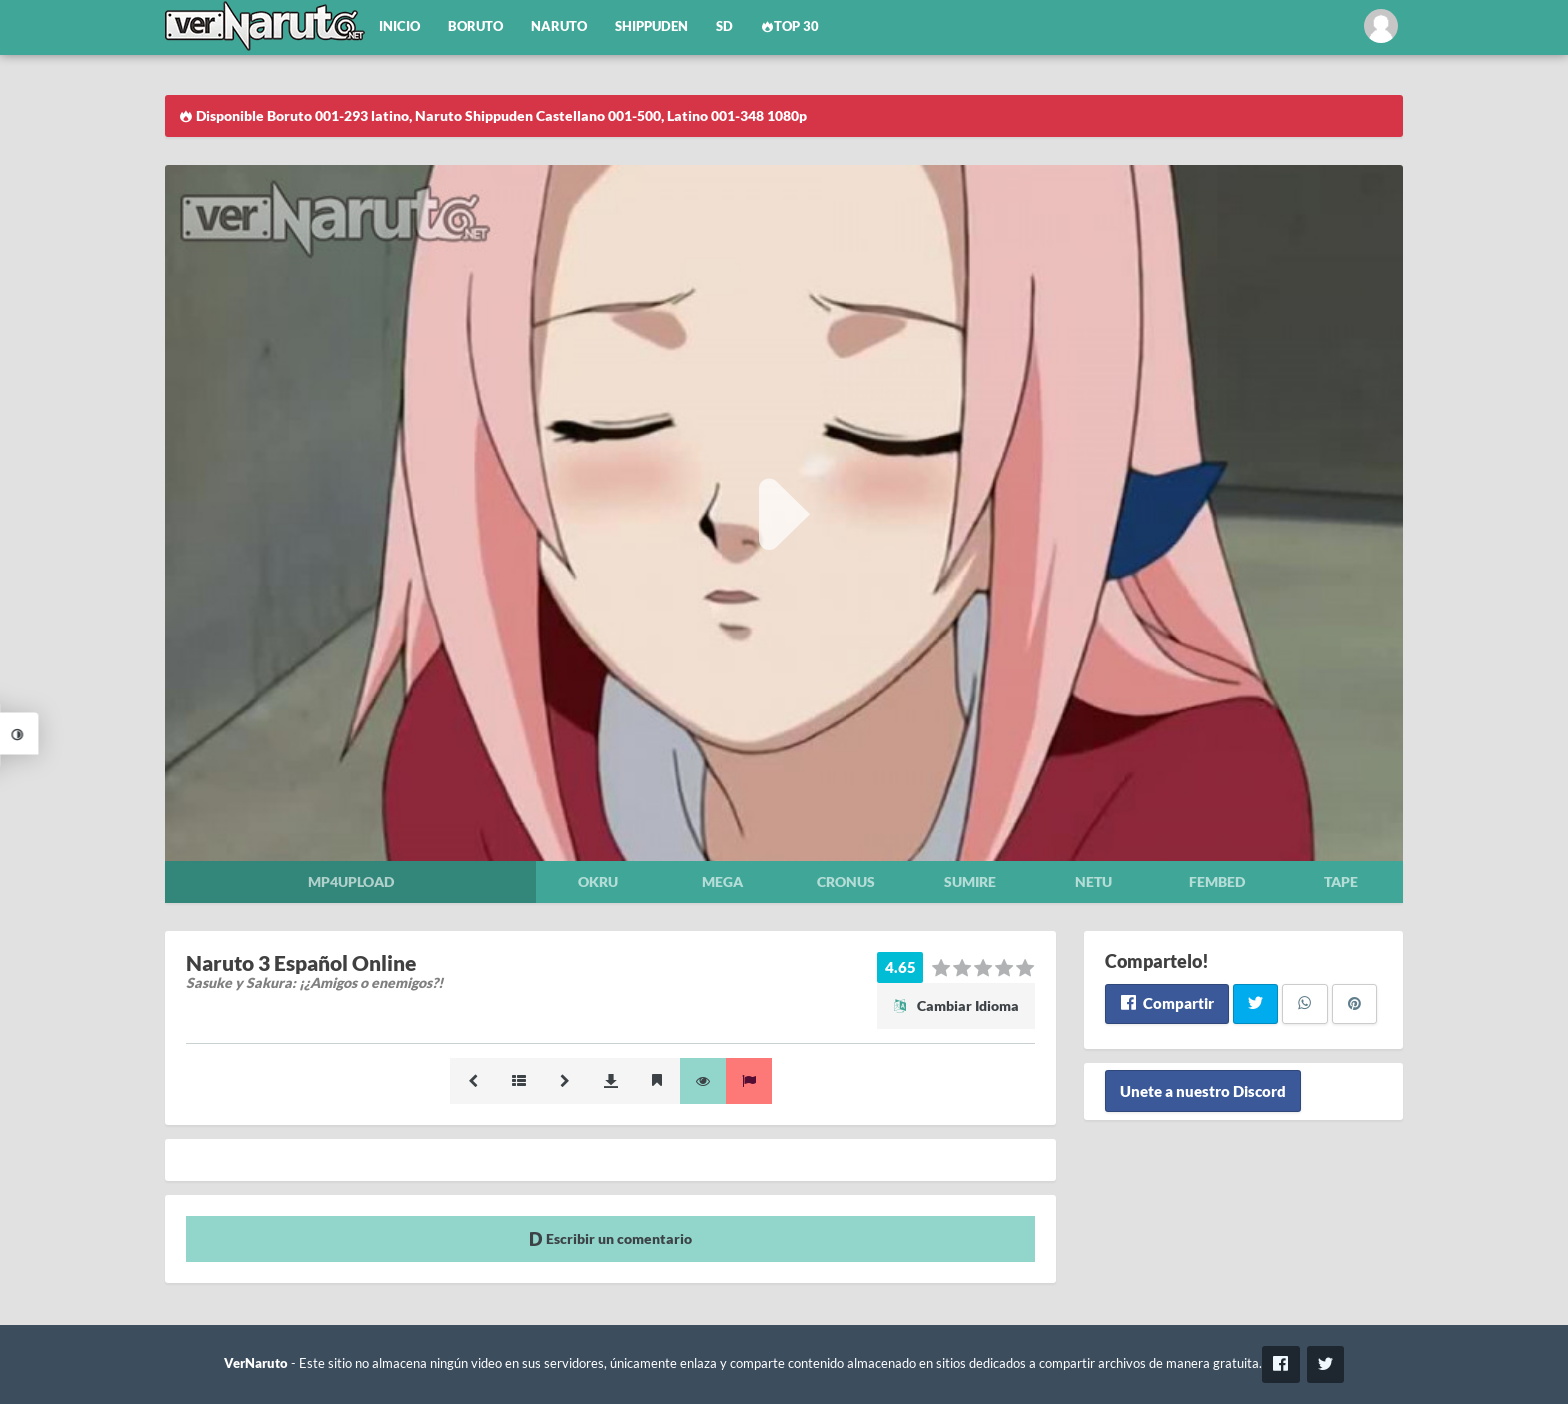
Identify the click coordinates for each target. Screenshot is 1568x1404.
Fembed (1217, 881)
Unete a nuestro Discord (1203, 1091)
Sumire (970, 881)
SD (724, 26)
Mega (722, 881)
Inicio (399, 26)
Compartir (1166, 1003)
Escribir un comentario (610, 1238)
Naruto (559, 26)
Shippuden (651, 26)
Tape (1341, 881)
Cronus (846, 881)
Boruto (475, 26)
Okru (598, 881)
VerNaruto (256, 1363)
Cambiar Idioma (956, 1005)
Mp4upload (351, 881)
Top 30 (790, 26)
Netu (1093, 881)
